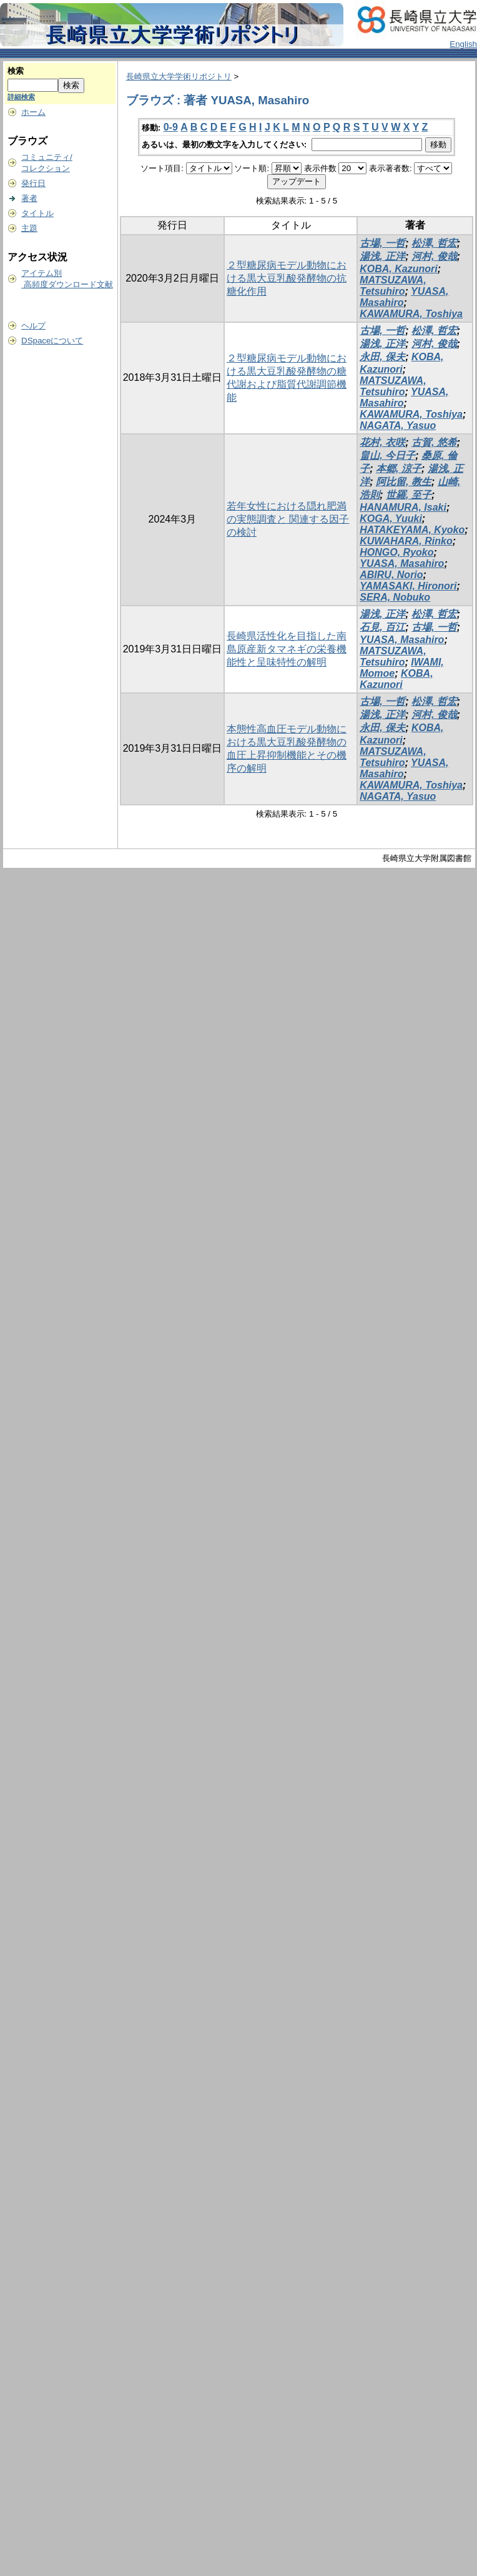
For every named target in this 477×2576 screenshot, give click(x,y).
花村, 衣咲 (382, 442)
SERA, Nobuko (395, 597)
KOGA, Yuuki (391, 518)
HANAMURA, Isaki (403, 507)
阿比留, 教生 (403, 481)
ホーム (33, 112)
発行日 (33, 183)
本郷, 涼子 (398, 468)
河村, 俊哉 (434, 256)
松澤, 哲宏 (434, 243)
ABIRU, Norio (391, 574)
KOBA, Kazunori (398, 268)
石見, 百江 (382, 627)
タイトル (37, 213)
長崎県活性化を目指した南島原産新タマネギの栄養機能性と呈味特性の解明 (287, 649)
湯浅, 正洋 (382, 256)
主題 (29, 228)
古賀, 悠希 (434, 442)
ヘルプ (33, 325)
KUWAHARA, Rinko (406, 541)
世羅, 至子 (408, 494)
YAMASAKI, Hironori (408, 586)
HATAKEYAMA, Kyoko (412, 529)
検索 (15, 71)
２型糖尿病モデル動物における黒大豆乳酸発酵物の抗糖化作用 (287, 278)
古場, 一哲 (382, 243)
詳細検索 (21, 97)
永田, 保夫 (382, 356)
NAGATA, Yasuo (398, 425)
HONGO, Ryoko (396, 552)
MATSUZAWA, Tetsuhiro (393, 286)
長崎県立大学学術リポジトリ (179, 76)
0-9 (171, 127)
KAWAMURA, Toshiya (411, 313)
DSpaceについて (52, 340)
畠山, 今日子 (387, 455)
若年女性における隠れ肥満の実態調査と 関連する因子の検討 (288, 519)
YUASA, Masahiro (402, 563)
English (463, 44)
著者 (29, 198)
